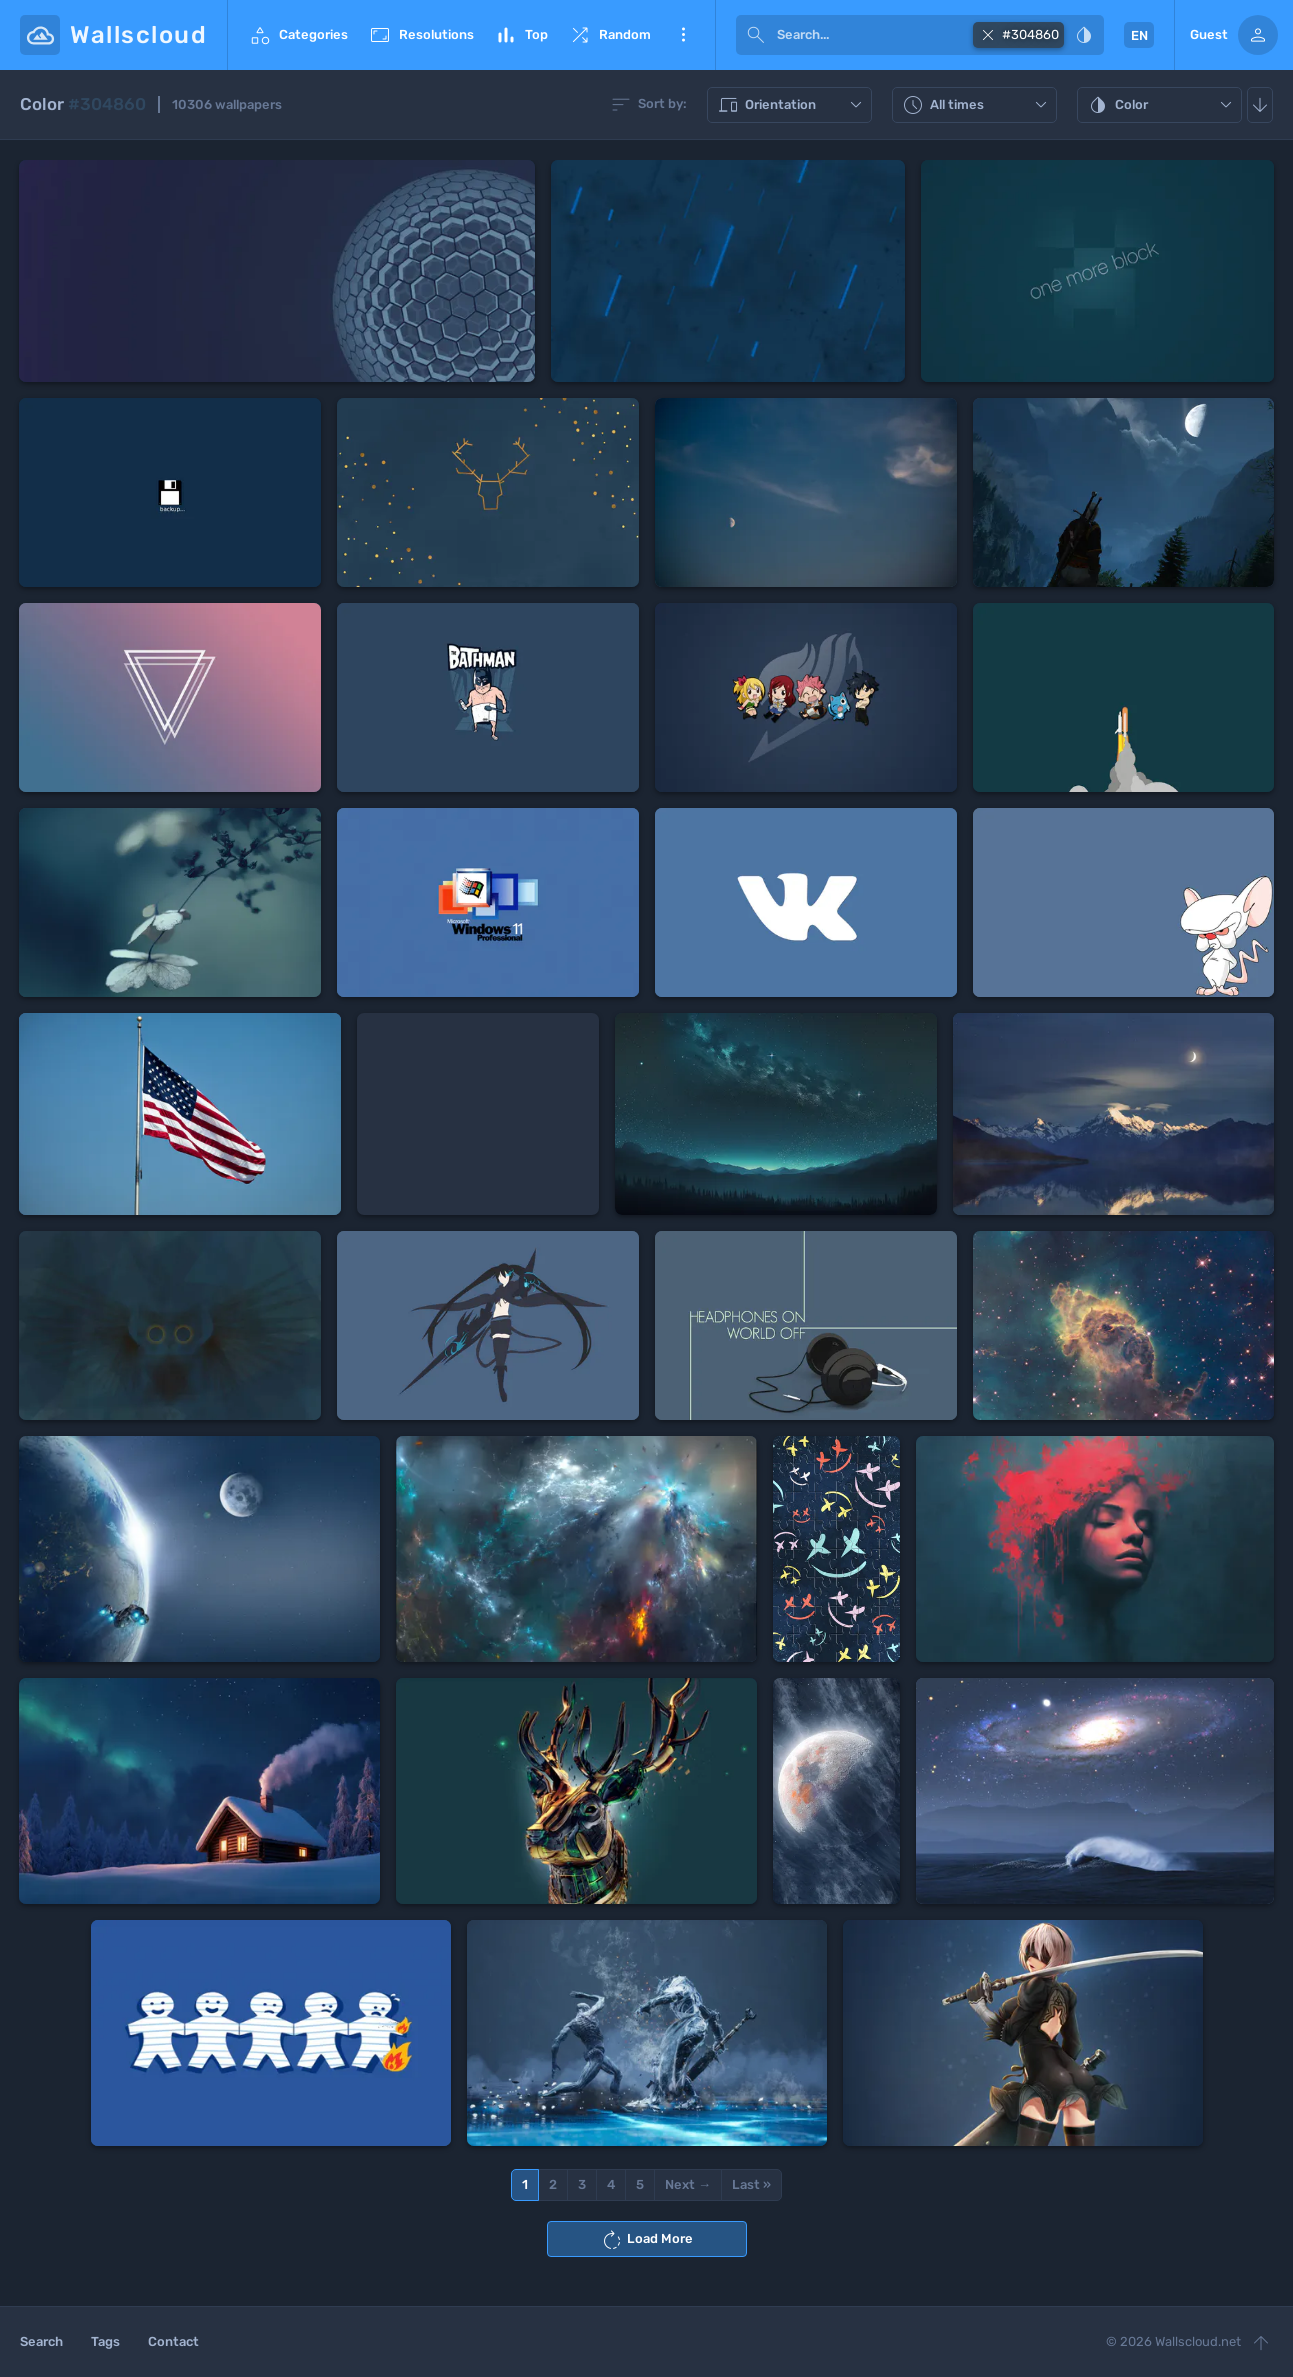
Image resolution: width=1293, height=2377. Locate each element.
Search (41, 2341)
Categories (298, 35)
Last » (751, 2184)
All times (977, 105)
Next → (688, 2184)
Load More (646, 2240)
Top (521, 35)
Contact (173, 2341)
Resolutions (421, 35)
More (683, 35)
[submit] (756, 35)
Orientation (792, 105)
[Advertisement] (478, 1114)
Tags (105, 2341)
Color (1162, 105)
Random (609, 35)
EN (1139, 35)
